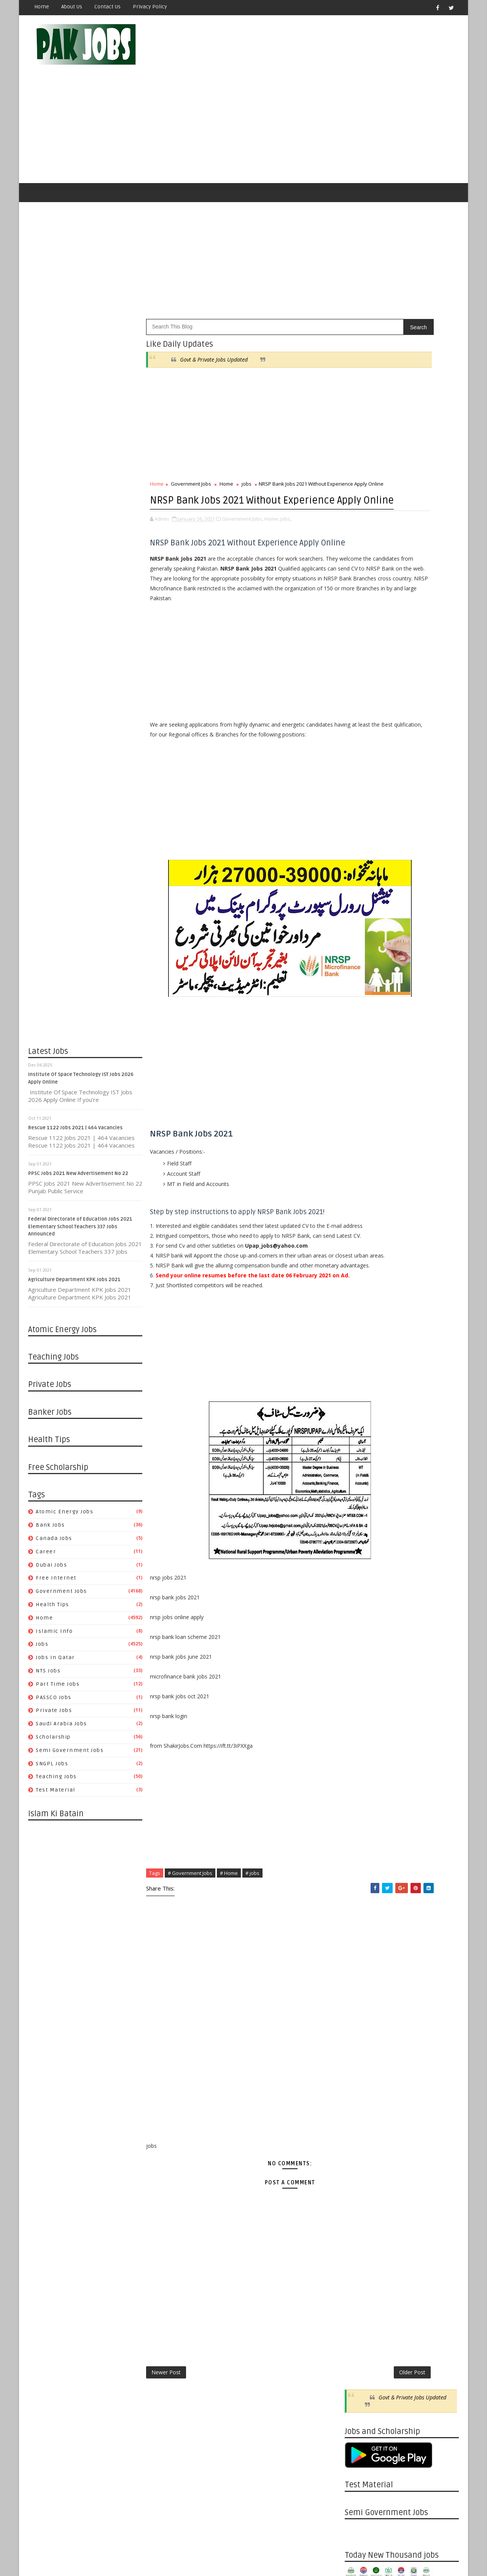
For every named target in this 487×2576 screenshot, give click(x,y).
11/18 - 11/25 (360, 2249)
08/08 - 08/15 (360, 1035)
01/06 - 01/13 (360, 2185)
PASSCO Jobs (54, 1662)
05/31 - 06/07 (360, 1551)
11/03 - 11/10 (360, 1796)
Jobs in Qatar (55, 1623)
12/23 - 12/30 (360, 2204)
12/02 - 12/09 (360, 2231)
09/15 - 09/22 (360, 1859)
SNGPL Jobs (52, 1729)
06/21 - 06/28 (360, 1524)
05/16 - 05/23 (360, 1144)
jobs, (286, 507)
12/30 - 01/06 (360, 2194)
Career (46, 1517)
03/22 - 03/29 (360, 1642)
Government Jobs (62, 1557)
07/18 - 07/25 (360, 1062)
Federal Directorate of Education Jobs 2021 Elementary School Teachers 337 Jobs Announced (81, 1191)
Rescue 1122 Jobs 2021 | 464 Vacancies (76, 1093)
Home (42, 6)
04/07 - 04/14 (360, 2068)
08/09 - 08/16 (360, 1470)
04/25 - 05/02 (360, 1162)
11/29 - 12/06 (360, 1334)
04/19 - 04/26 (360, 1606)
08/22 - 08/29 (360, 1017)
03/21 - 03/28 (360, 1207)
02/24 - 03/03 (360, 2122)
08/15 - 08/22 (360, 1026)
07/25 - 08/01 (360, 1053)
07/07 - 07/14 (360, 1950)
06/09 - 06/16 (360, 1986)
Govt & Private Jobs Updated (214, 324)
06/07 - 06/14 (360, 1542)
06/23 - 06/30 (360, 1968)
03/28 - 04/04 (360, 1198)
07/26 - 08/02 (360, 1488)
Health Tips (53, 1570)
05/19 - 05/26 (360, 2013)
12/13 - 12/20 (360, 1316)
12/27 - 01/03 (360, 1298)
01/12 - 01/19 (360, 1705)
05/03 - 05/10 (360, 1587)
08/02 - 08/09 (360, 1479)
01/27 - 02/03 (360, 2158)
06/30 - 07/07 (360, 1959)
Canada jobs (54, 1503)
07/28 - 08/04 (360, 1923)
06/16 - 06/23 (360, 1977)
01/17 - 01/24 (360, 1270)
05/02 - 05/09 (360, 1153)
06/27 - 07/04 (360, 1090)
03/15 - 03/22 (360, 1651)
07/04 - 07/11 (360, 1080)
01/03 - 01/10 (360, 1289)
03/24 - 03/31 (360, 2086)
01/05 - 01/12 (360, 1714)
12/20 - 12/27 (360, 1307)
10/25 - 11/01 (360, 1370)
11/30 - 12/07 (360, 990)
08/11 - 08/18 (360, 1904)
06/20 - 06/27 (360, 1098)
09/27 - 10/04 (360, 1406)
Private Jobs (54, 1676)
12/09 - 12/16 (360, 2221)
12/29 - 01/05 (360, 1723)
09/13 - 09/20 (360, 1424)
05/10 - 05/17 (360, 1579)
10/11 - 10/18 (360, 1388)
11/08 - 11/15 (360, 1361)
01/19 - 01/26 (360, 1696)
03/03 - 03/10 (360, 2113)
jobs (42, 1610)
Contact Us (108, 6)
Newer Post (166, 2443)
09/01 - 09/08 (360, 1877)
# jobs (253, 1941)
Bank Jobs (50, 1490)
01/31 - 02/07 (360, 1252)
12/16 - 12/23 (360, 2212)
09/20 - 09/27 (360, 1415)
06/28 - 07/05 (360, 1515)
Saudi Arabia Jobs (62, 1689)
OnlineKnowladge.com (102, 2551)
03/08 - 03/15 (360, 1660)
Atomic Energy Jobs (65, 1477)
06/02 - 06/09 (360, 1995)
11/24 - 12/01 (360, 1769)
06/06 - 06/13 (360, 1117)
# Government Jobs (190, 1941)
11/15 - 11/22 (360, 1352)
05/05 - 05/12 (360, 2031)
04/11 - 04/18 (360, 1180)
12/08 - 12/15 (360, 1751)
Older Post (319, 2443)
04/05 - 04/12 (360, 1624)
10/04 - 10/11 (360, 1397)
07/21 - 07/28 (360, 1932)
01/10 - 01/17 (360, 1279)
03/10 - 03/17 (360, 2104)
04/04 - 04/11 (360, 1189)
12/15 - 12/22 (360, 1741)
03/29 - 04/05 (360, 1633)
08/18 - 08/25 (360, 1895)
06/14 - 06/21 (360, 1533)
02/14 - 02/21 (360, 1234)
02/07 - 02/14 (360, 1243)
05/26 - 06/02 (360, 2004)
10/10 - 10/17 (360, 999)
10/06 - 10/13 (360, 1832)
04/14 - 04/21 (360, 2059)
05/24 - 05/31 (360, 1560)
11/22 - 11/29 (360, 1343)
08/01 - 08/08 (360, 1044)
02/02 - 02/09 (360, 1678)
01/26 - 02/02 (360, 1687)
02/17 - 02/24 (360, 2131)
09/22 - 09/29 (360, 1850)
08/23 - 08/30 (360, 1451)
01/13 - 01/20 (360, 2176)
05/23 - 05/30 (360, 1135)
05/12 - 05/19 (360, 2022)
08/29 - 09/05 (360, 1008)
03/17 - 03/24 (360, 2095)
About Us (72, 6)
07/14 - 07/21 (360, 1941)
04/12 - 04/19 (360, 1615)
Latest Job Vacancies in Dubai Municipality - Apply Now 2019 (416, 771)
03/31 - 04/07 (360, 2076)
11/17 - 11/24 (360, 1778)
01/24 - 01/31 (360, 1262)
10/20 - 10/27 (360, 1814)
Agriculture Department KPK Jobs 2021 (75, 1245)
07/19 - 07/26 (360, 1497)
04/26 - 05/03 (360, 1596)
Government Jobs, (243, 507)
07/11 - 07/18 (360, 1071)
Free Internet (56, 1543)
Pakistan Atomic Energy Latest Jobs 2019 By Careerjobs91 (413, 710)
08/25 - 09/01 (360, 1887)
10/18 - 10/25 (360, 1379)
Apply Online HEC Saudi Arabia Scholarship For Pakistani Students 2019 (414, 840)
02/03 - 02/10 (360, 2149)
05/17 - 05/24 (360, 1569)
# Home (229, 1941)
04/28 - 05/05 (360, 2040)
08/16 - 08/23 (360, 1461)
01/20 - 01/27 (360, 2167)
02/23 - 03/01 (360, 1669)
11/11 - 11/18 (360, 2258)
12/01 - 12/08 (360, 1760)
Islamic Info (54, 1596)
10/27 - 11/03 (360, 1805)
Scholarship (53, 1702)
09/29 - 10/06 (360, 1841)
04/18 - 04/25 (360, 1171)
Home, (272, 507)
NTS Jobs (48, 1636)
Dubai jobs (51, 1530)
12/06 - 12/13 (360, 1325)
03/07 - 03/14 (360, 1225)
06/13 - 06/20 (360, 1107)
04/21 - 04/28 (360, 2049)
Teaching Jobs (56, 1742)
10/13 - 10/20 (360, 1823)
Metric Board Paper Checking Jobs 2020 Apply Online (415, 741)
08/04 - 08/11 (360, 1914)
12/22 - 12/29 (360, 1732)
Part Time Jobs (58, 1649)
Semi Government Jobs (70, 1715)
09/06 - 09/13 (360, 1434)
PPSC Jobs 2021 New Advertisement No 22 (79, 1139)
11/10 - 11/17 (360, 1787)
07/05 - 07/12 (360, 1506)
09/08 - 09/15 (360, 1868)
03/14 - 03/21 (360, 1216)
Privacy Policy (150, 6)
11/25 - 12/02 (360, 2240)
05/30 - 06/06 (360, 1126)
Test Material (56, 1755)
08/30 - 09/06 (360, 1443)
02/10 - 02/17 (360, 2140)
